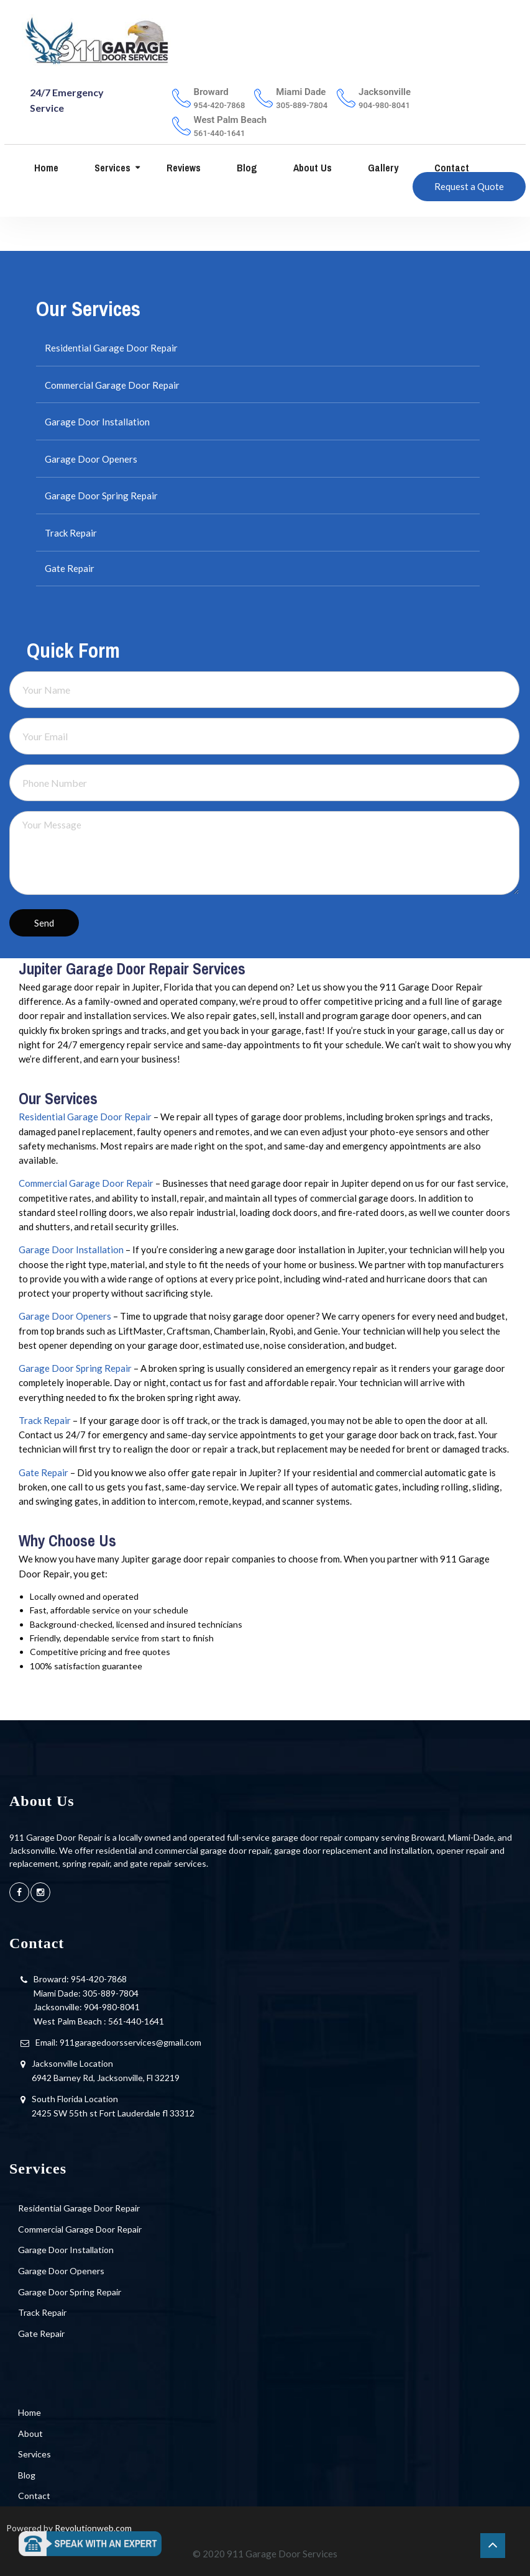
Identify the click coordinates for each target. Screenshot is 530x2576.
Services (111, 168)
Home (45, 168)
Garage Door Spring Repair (101, 495)
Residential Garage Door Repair (111, 347)
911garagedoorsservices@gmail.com (130, 2042)
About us (311, 168)
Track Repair (71, 532)
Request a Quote (469, 186)
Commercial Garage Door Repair (112, 385)
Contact (450, 168)
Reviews (182, 168)
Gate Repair (69, 568)
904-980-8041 (112, 2007)
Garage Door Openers (91, 459)
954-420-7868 (99, 1979)
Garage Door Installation (97, 421)
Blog (245, 168)
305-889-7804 (111, 1993)
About (30, 2433)
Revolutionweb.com (93, 2528)
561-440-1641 (136, 2021)
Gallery (381, 168)
